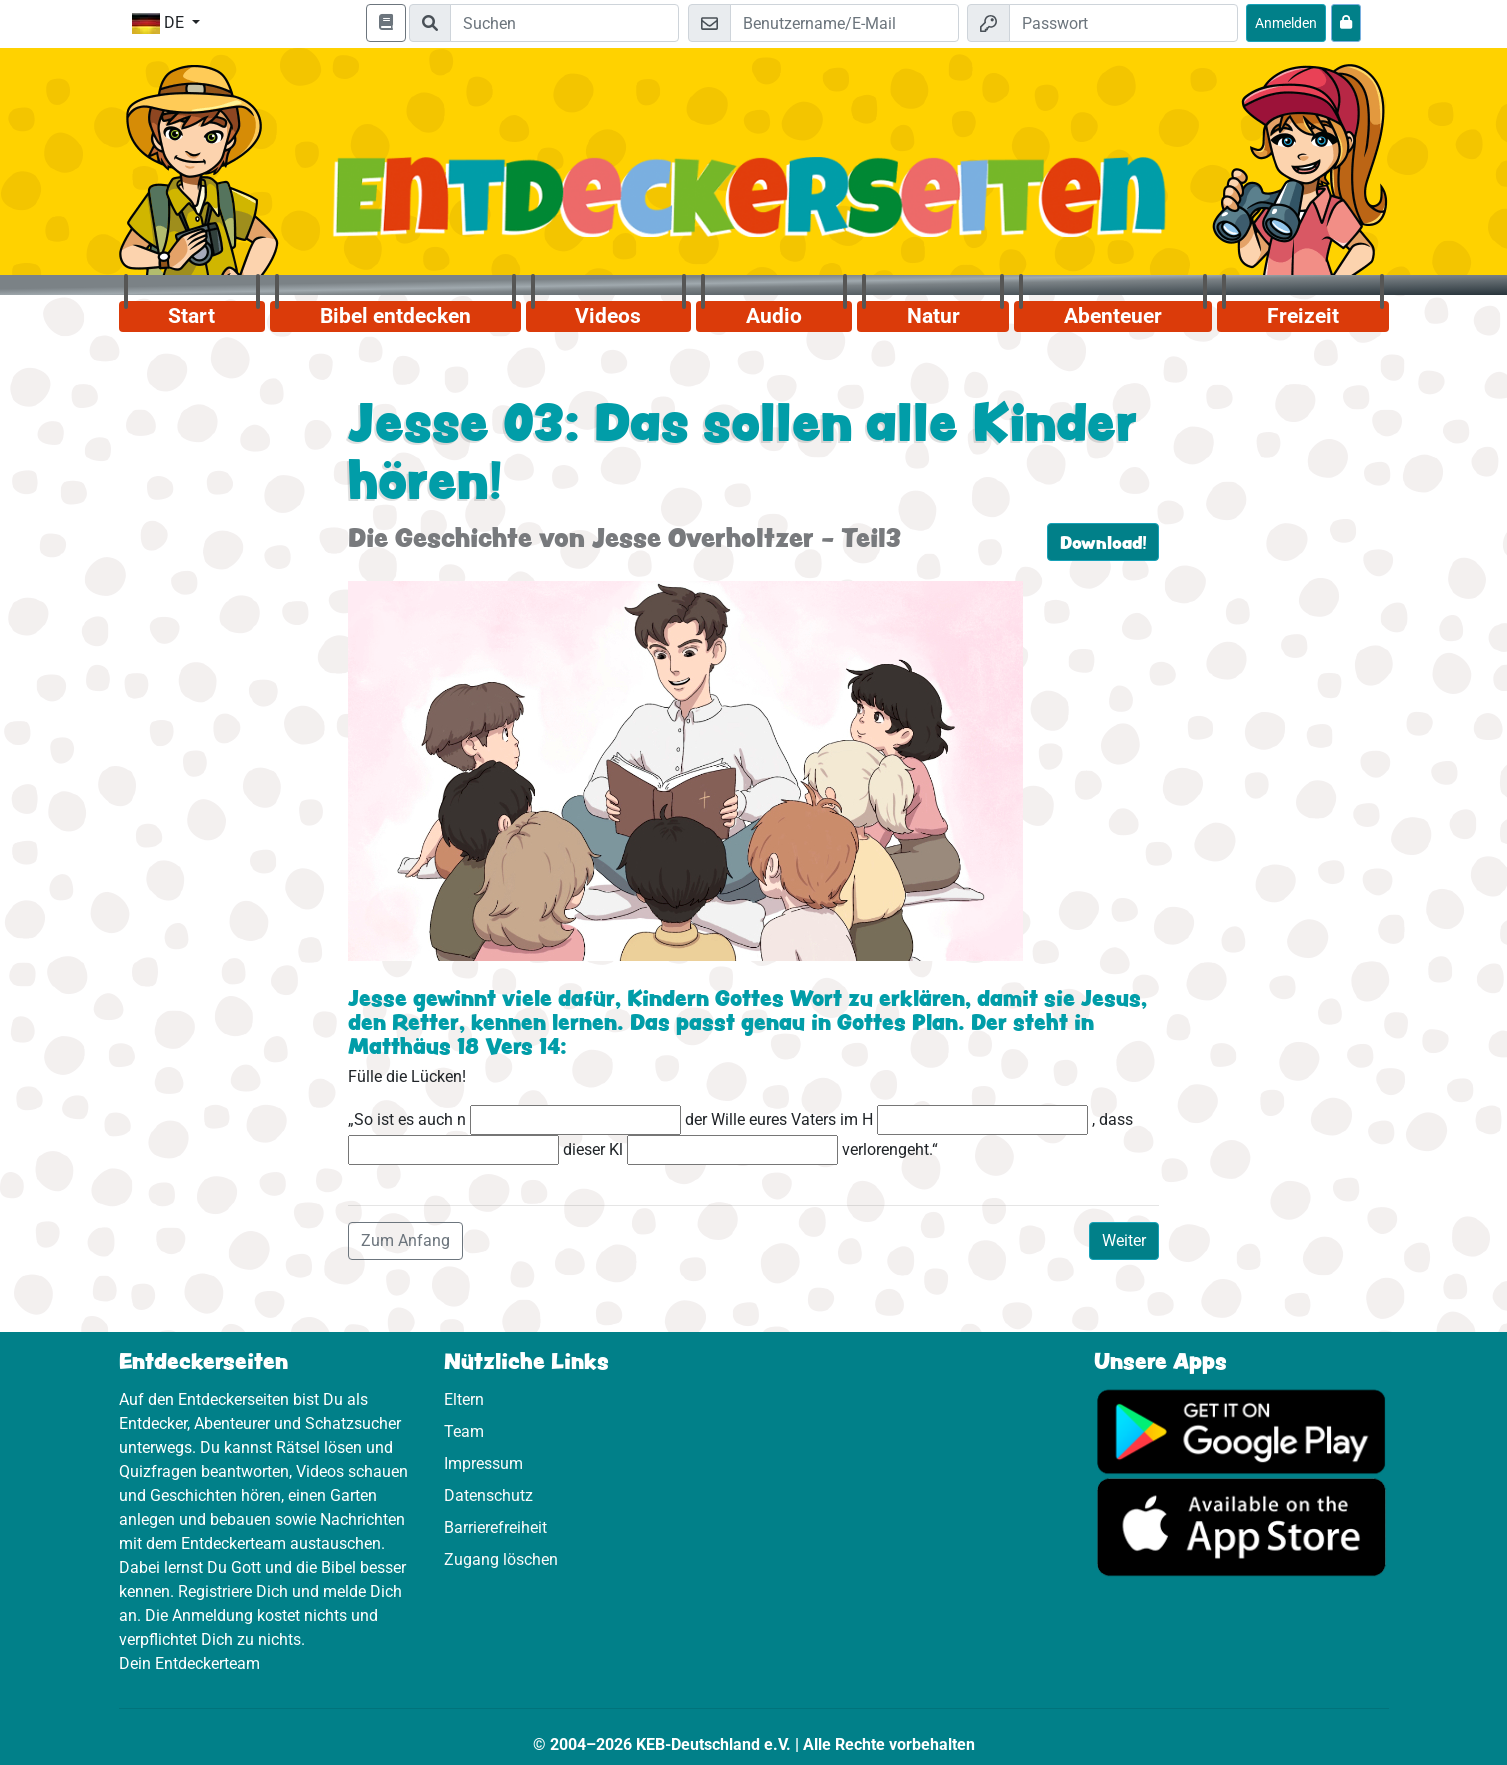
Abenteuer (1113, 316)
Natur (933, 316)
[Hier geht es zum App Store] (1241, 1525)
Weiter (1124, 1240)
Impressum (483, 1463)
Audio (774, 316)
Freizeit (1303, 316)
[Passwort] (1123, 23)
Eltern (464, 1399)
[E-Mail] (844, 23)
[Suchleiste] (564, 23)
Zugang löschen (501, 1559)
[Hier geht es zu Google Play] (1241, 1429)
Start (191, 316)
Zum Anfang (405, 1240)
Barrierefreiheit (495, 1527)
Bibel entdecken (395, 316)
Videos (608, 316)
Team (464, 1431)
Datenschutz (488, 1495)
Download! (1103, 542)
